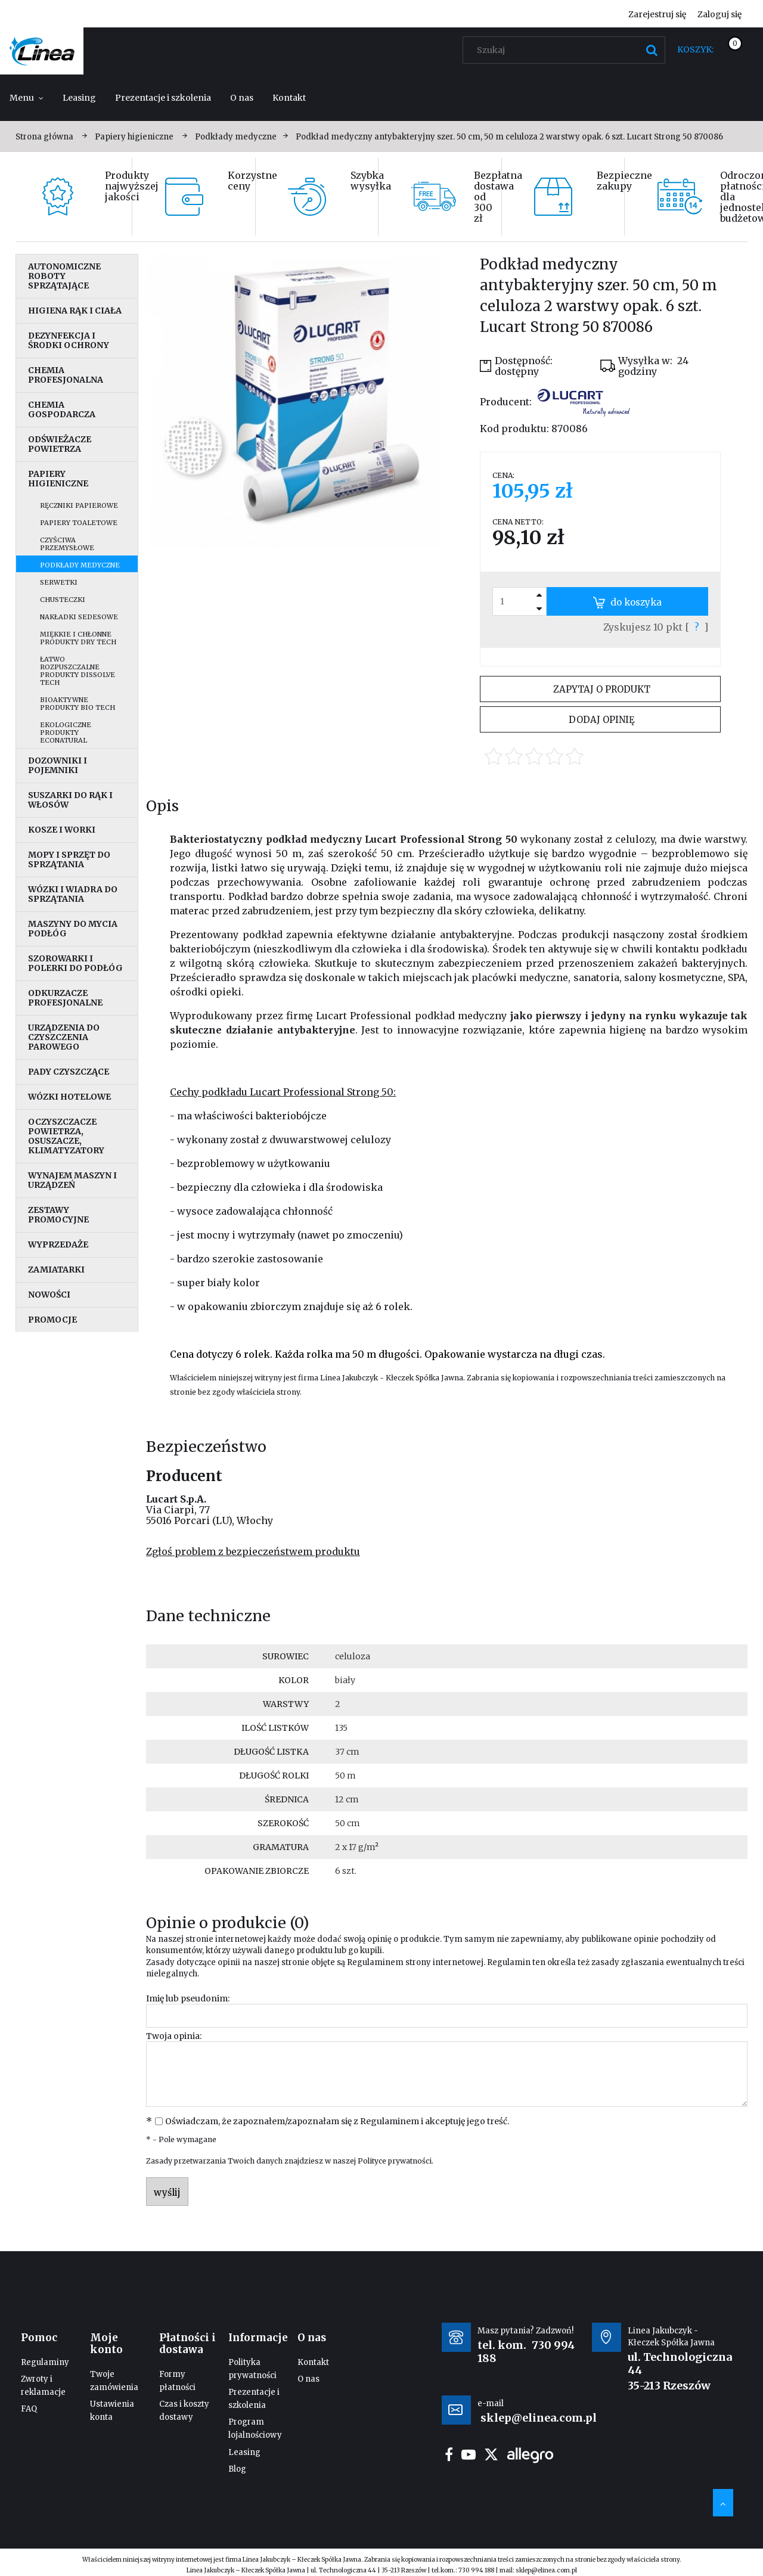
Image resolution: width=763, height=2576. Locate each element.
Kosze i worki (61, 829)
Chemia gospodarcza (61, 409)
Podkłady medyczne (80, 565)
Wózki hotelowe (69, 1096)
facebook (449, 2454)
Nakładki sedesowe (79, 617)
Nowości (49, 1294)
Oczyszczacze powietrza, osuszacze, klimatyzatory (66, 1136)
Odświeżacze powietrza (59, 444)
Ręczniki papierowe (79, 505)
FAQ (29, 2409)
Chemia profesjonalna (65, 375)
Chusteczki (62, 599)
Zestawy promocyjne (58, 1215)
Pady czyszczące (68, 1071)
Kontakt (313, 2362)
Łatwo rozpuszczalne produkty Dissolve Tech (77, 671)
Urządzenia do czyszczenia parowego (64, 1037)
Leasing (244, 2452)
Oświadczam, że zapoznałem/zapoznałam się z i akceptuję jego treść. (337, 2121)
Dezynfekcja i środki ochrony (68, 340)
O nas (308, 2379)
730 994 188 (476, 2570)
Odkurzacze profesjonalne (65, 998)
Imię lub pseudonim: (187, 1998)
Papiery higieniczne (58, 478)
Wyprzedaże (58, 1244)
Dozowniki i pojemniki (57, 765)
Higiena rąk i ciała (75, 310)
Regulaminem (375, 1962)
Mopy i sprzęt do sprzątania (69, 859)
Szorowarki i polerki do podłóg (75, 963)
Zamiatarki (56, 1269)
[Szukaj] (651, 50)
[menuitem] (26, 98)
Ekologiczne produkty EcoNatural (65, 732)
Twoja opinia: (173, 2036)
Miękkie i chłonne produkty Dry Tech (78, 638)
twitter (491, 2454)
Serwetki (58, 582)
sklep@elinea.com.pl (546, 2570)
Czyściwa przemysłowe (67, 544)
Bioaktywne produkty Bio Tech (77, 704)
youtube (468, 2454)
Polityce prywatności (395, 2160)
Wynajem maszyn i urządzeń (72, 1180)
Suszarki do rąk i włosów (70, 800)
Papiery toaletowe (78, 523)
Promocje (52, 1319)
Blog (237, 2469)
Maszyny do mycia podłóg (72, 928)
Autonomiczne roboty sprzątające (64, 276)
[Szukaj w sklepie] (566, 50)
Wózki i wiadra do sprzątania (72, 894)
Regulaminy (45, 2362)
